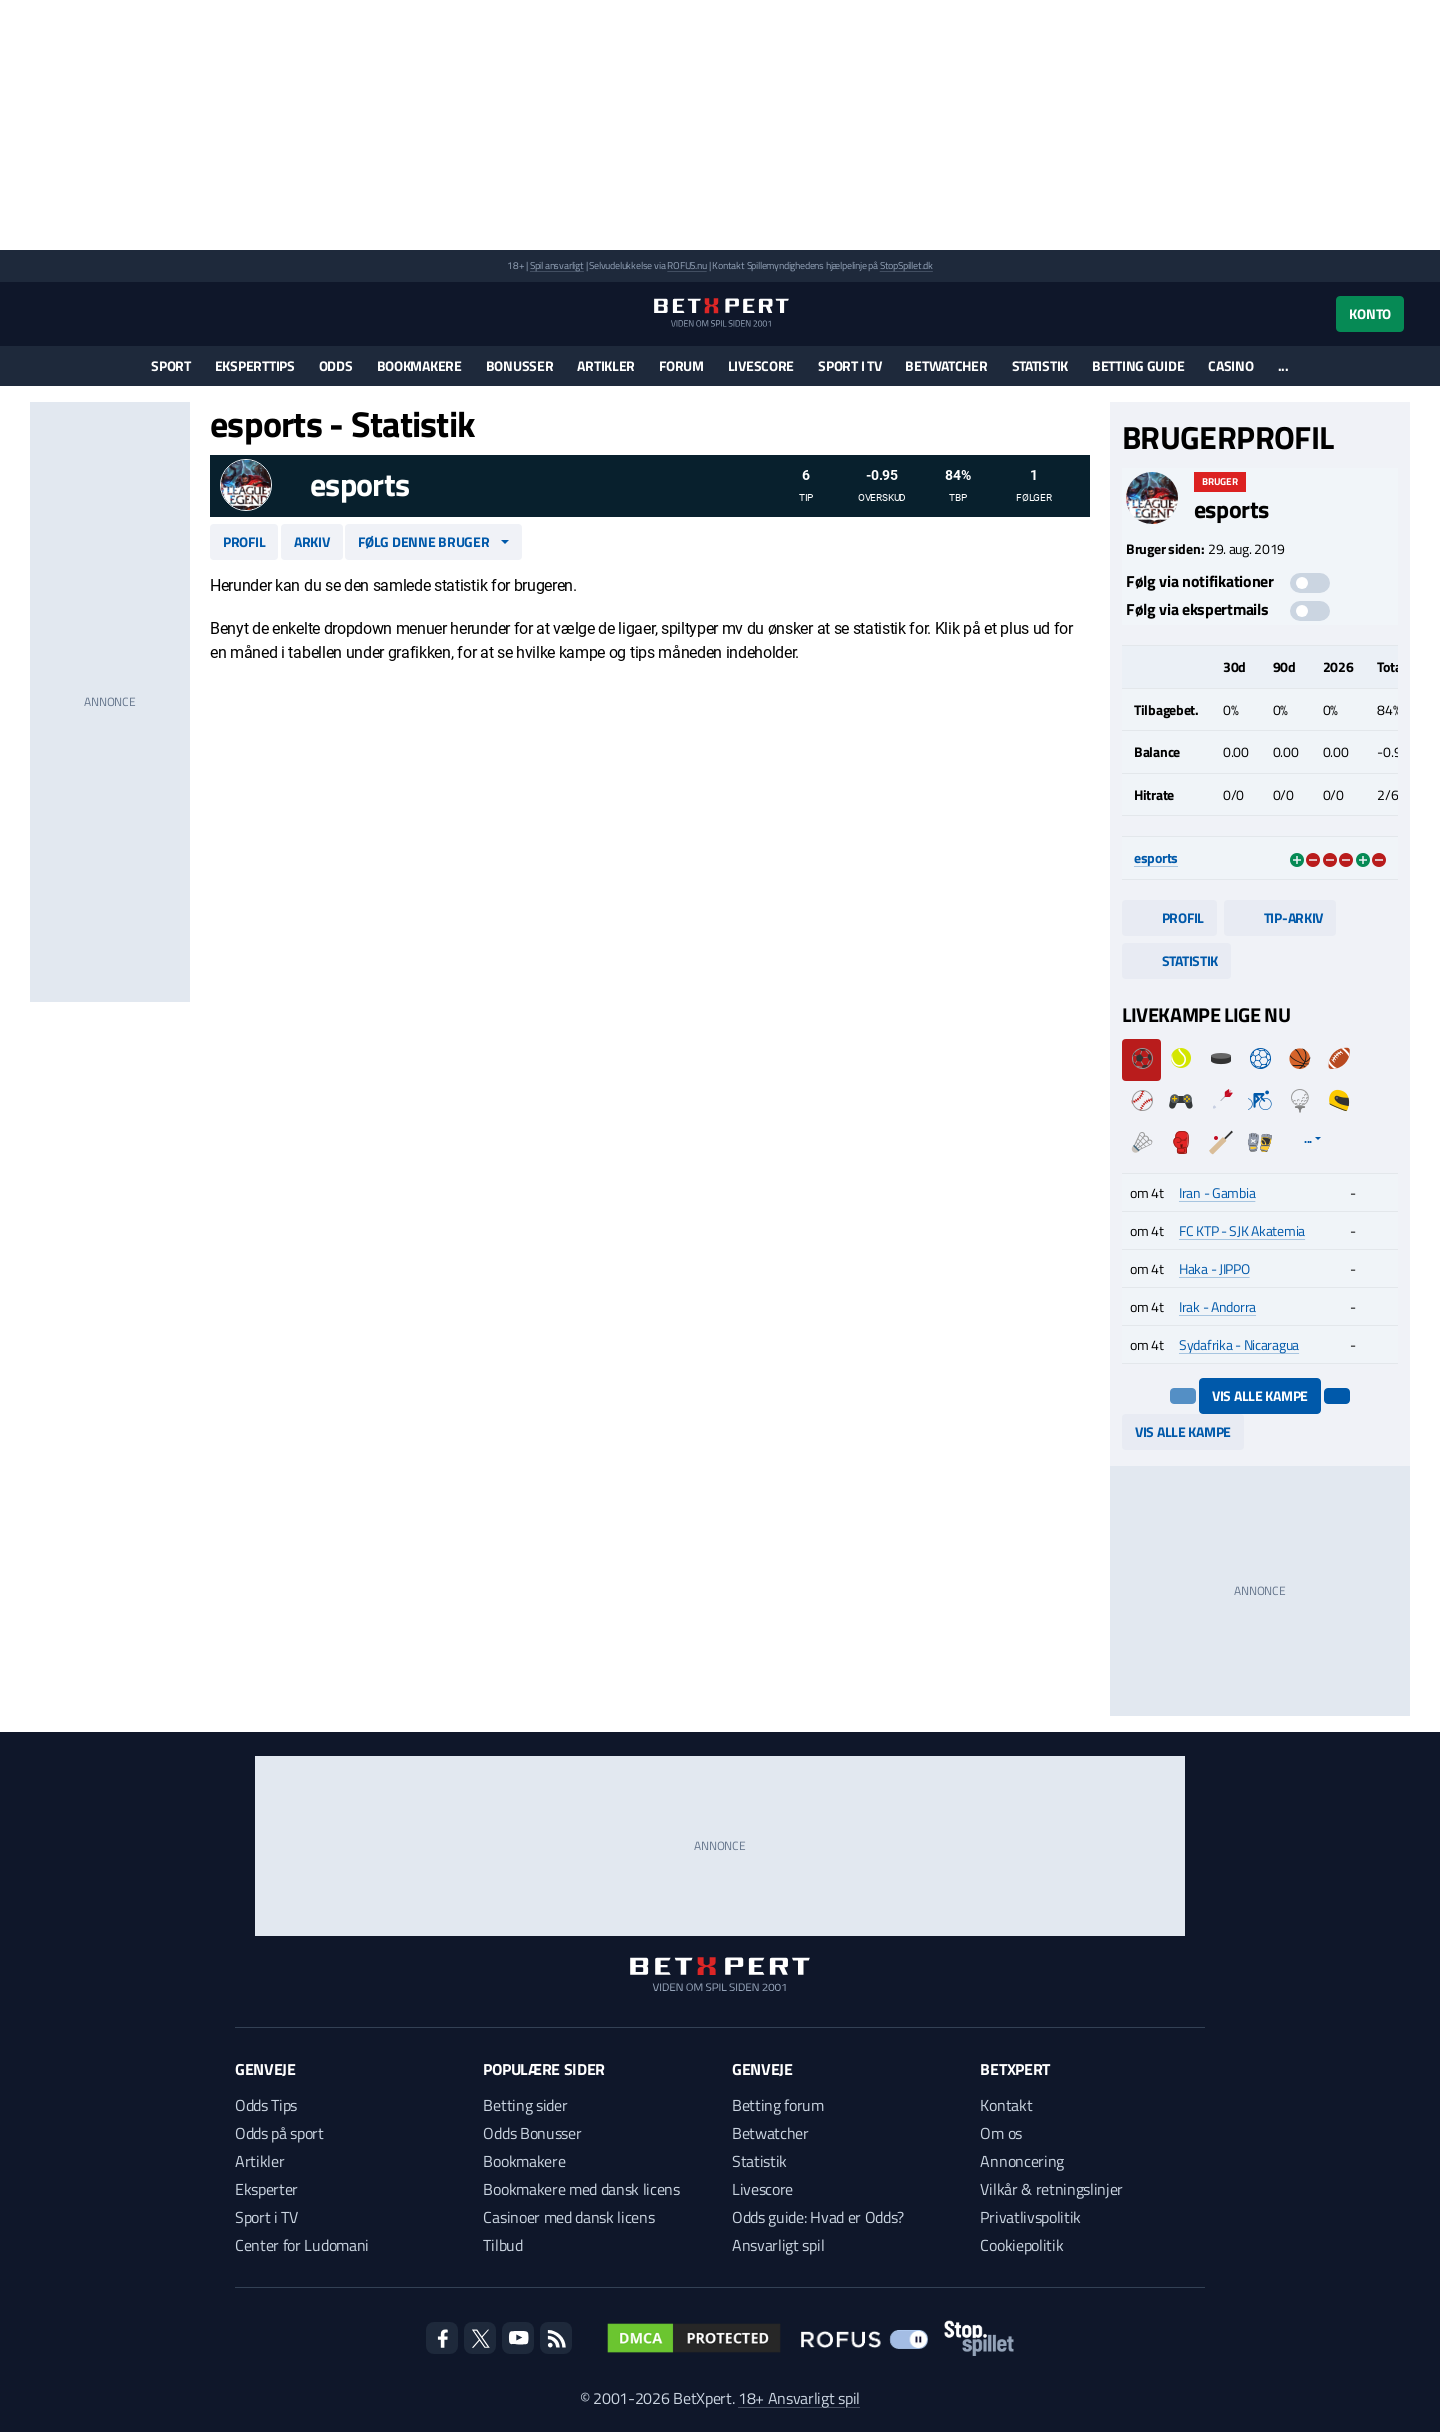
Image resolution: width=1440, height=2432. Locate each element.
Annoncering (1021, 2161)
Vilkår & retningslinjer (1051, 2189)
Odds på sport (279, 2133)
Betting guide (1138, 365)
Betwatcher (946, 365)
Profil (244, 541)
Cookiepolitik (1021, 2245)
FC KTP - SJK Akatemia (1242, 1230)
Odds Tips (266, 2105)
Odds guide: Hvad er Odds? (818, 2217)
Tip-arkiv (1280, 917)
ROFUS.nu (686, 265)
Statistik (1040, 365)
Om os (1000, 2133)
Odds (336, 365)
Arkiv (312, 541)
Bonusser (520, 365)
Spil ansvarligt (557, 265)
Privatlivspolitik (1030, 2217)
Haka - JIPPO (1214, 1268)
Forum (681, 365)
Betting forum (778, 2105)
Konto (1370, 313)
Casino (1230, 365)
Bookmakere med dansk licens (581, 2189)
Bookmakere (419, 365)
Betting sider (525, 2105)
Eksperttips (255, 365)
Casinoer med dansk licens (568, 2217)
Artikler (606, 365)
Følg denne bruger (423, 541)
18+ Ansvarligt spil (799, 2398)
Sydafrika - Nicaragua (1239, 1344)
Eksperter (266, 2189)
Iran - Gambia (1217, 1192)
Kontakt (1006, 2105)
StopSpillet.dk (906, 265)
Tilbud (502, 2245)
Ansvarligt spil (778, 2245)
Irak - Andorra (1217, 1306)
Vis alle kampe (1260, 1395)
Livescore (761, 365)
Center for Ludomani (302, 2245)
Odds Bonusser (532, 2133)
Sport (171, 365)
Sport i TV (849, 365)
